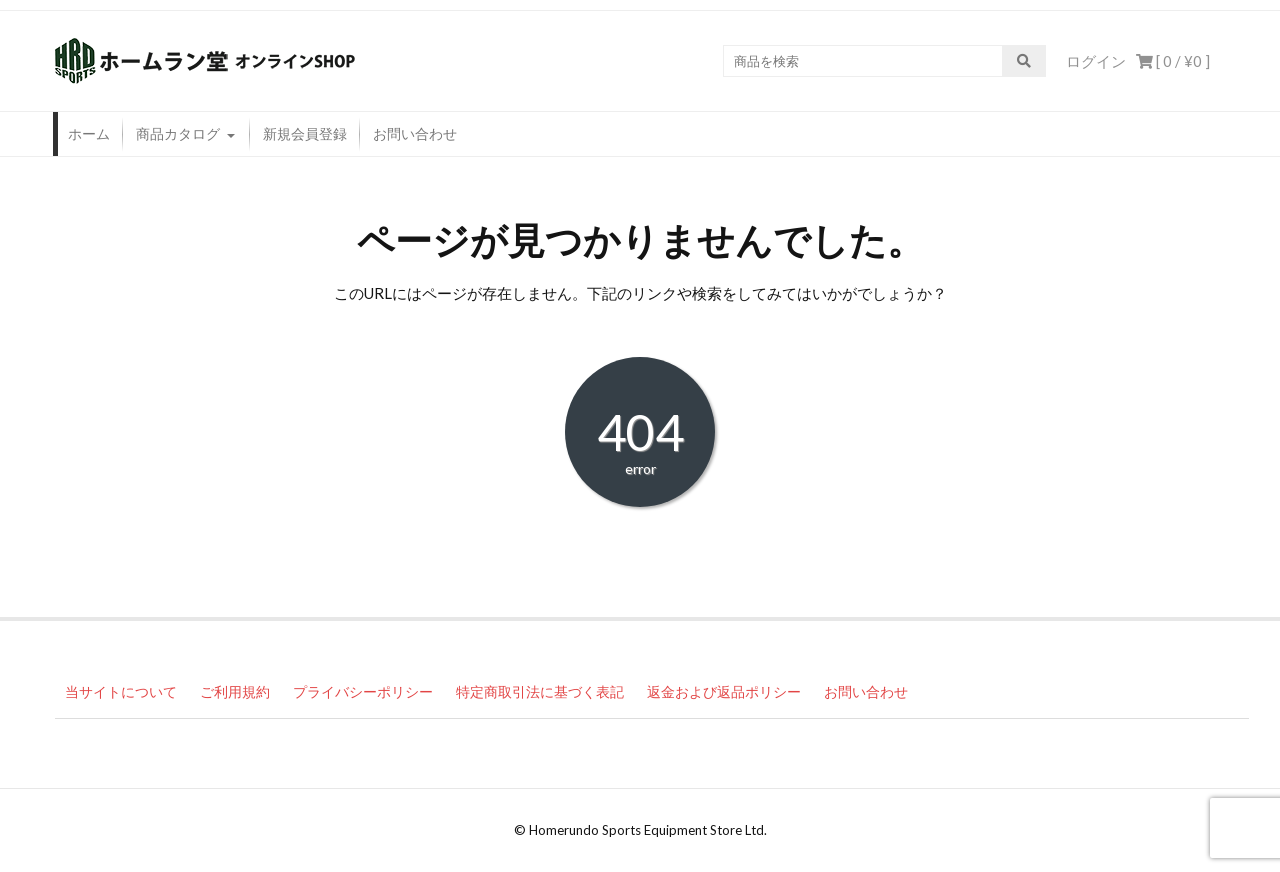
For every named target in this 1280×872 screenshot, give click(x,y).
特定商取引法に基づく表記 (540, 691)
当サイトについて (121, 691)
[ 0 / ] (1173, 61)
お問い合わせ (415, 133)
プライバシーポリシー (363, 691)
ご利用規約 (235, 691)
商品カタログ (178, 133)
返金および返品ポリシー (724, 691)
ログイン (1096, 61)
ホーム (89, 133)
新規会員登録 (305, 133)
